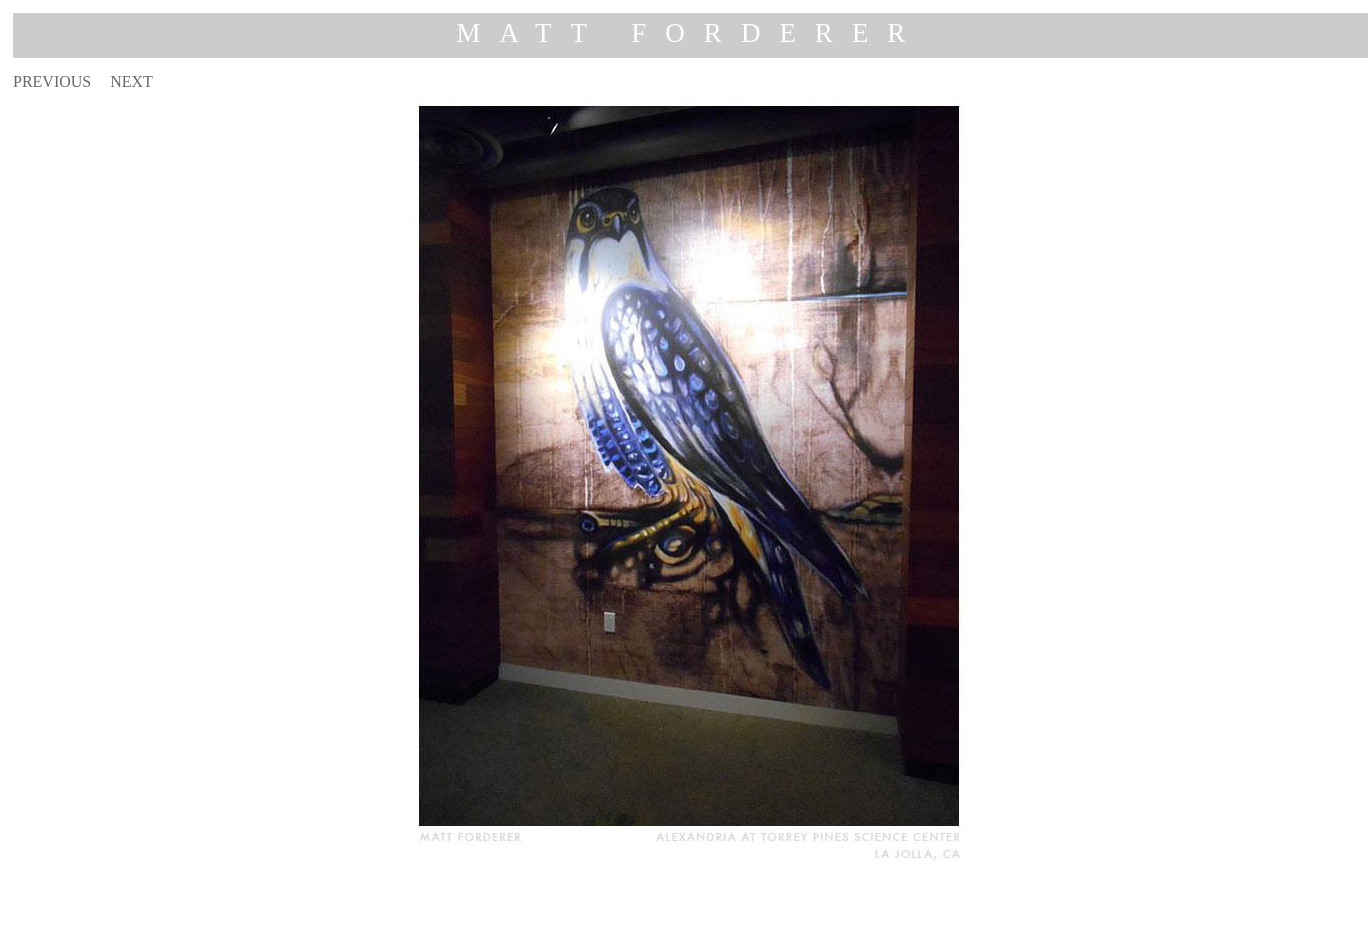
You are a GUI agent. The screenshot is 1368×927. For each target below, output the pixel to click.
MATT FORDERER (691, 33)
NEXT (131, 81)
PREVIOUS (52, 81)
